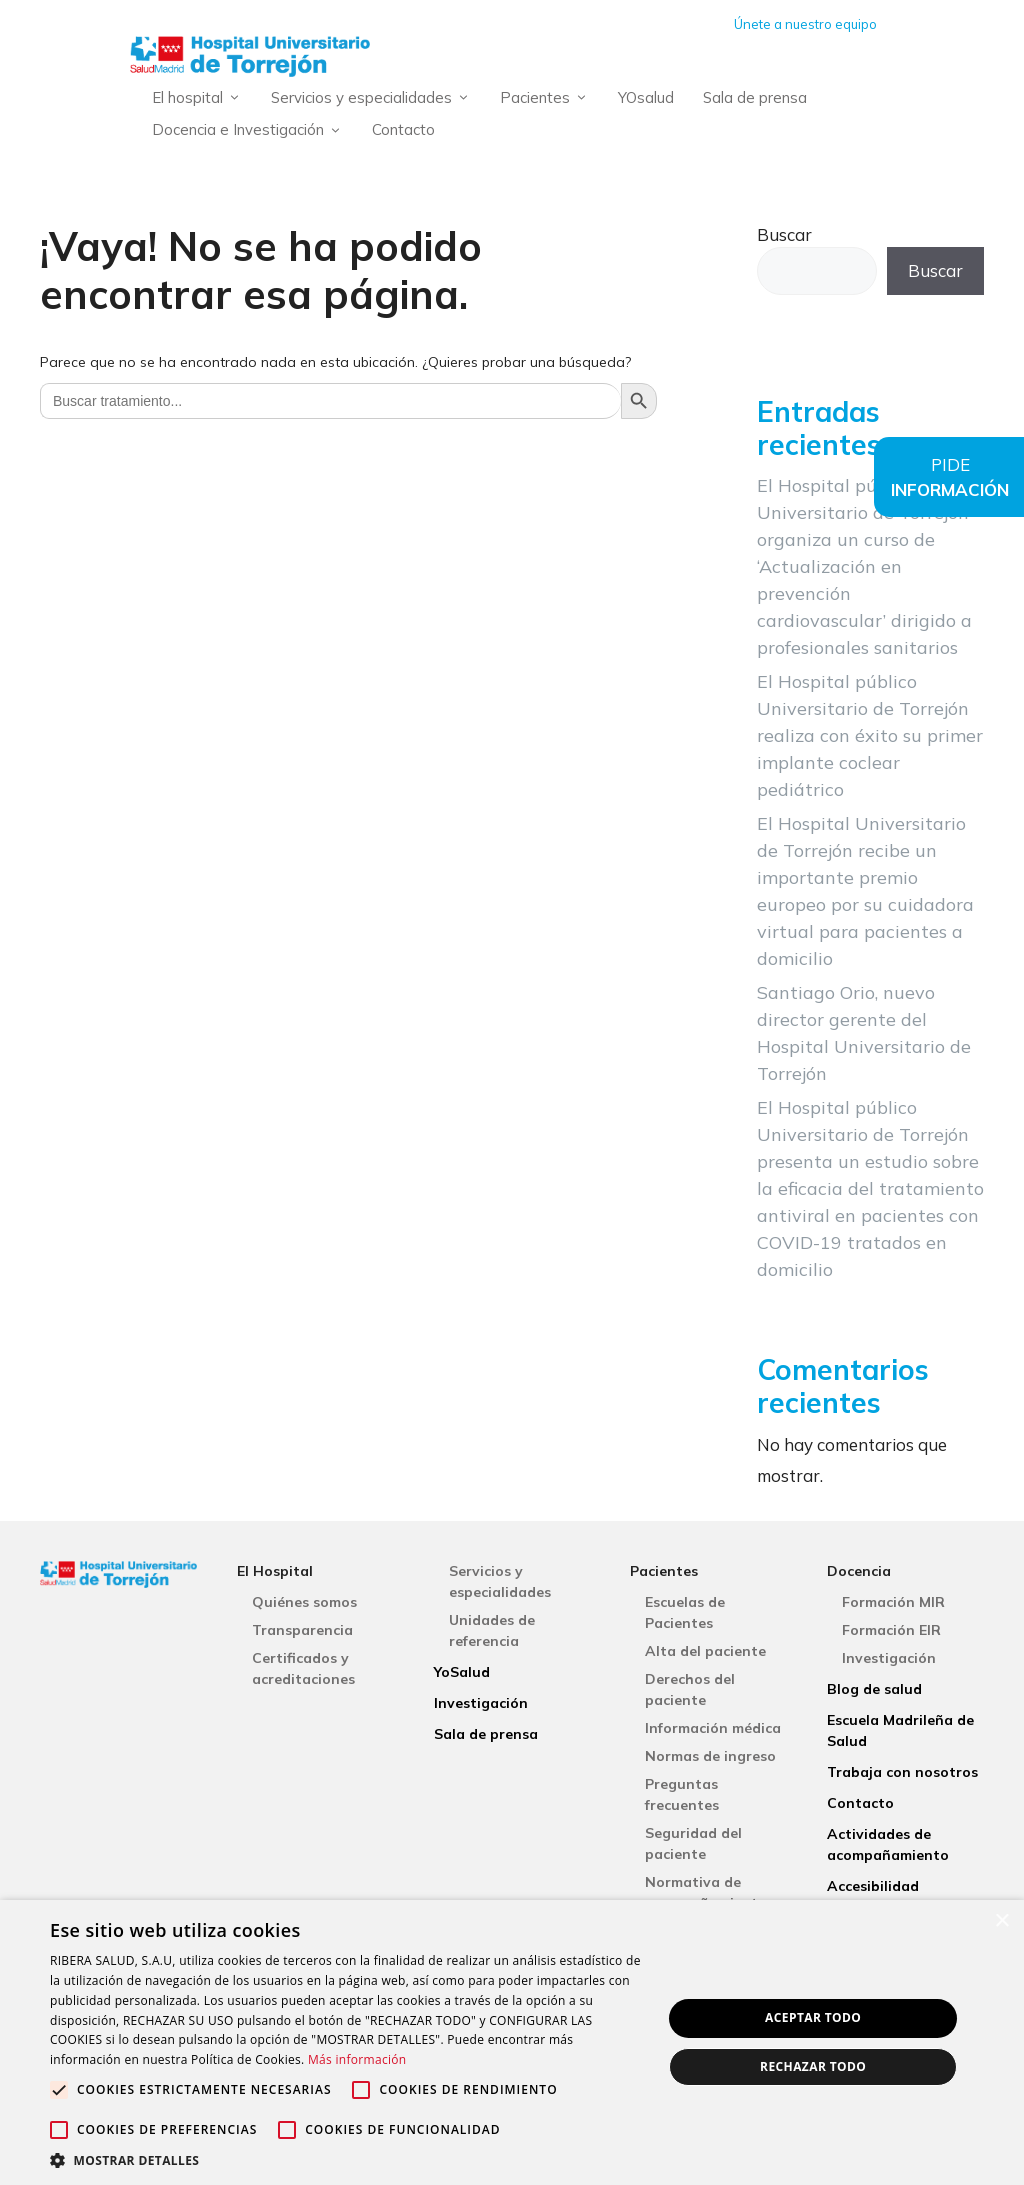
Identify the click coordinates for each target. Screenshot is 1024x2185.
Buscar (784, 234)
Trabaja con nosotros (902, 1772)
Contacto (403, 129)
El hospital (200, 98)
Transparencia (302, 1630)
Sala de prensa (755, 97)
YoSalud (462, 1672)
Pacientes (548, 98)
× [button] (1001, 1921)
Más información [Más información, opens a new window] (357, 2059)
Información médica (713, 1728)
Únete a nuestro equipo (805, 24)
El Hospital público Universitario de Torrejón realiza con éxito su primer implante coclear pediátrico (870, 735)
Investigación (481, 1703)
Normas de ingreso (710, 1756)
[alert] (512, 2042)
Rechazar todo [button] (813, 2066)
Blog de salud (874, 1689)
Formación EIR (891, 1630)
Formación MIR (893, 1602)
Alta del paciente (705, 1651)
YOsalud (646, 97)
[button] (347, 2160)
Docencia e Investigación (251, 130)
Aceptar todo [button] (813, 2017)
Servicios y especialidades (374, 98)
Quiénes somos (304, 1602)
